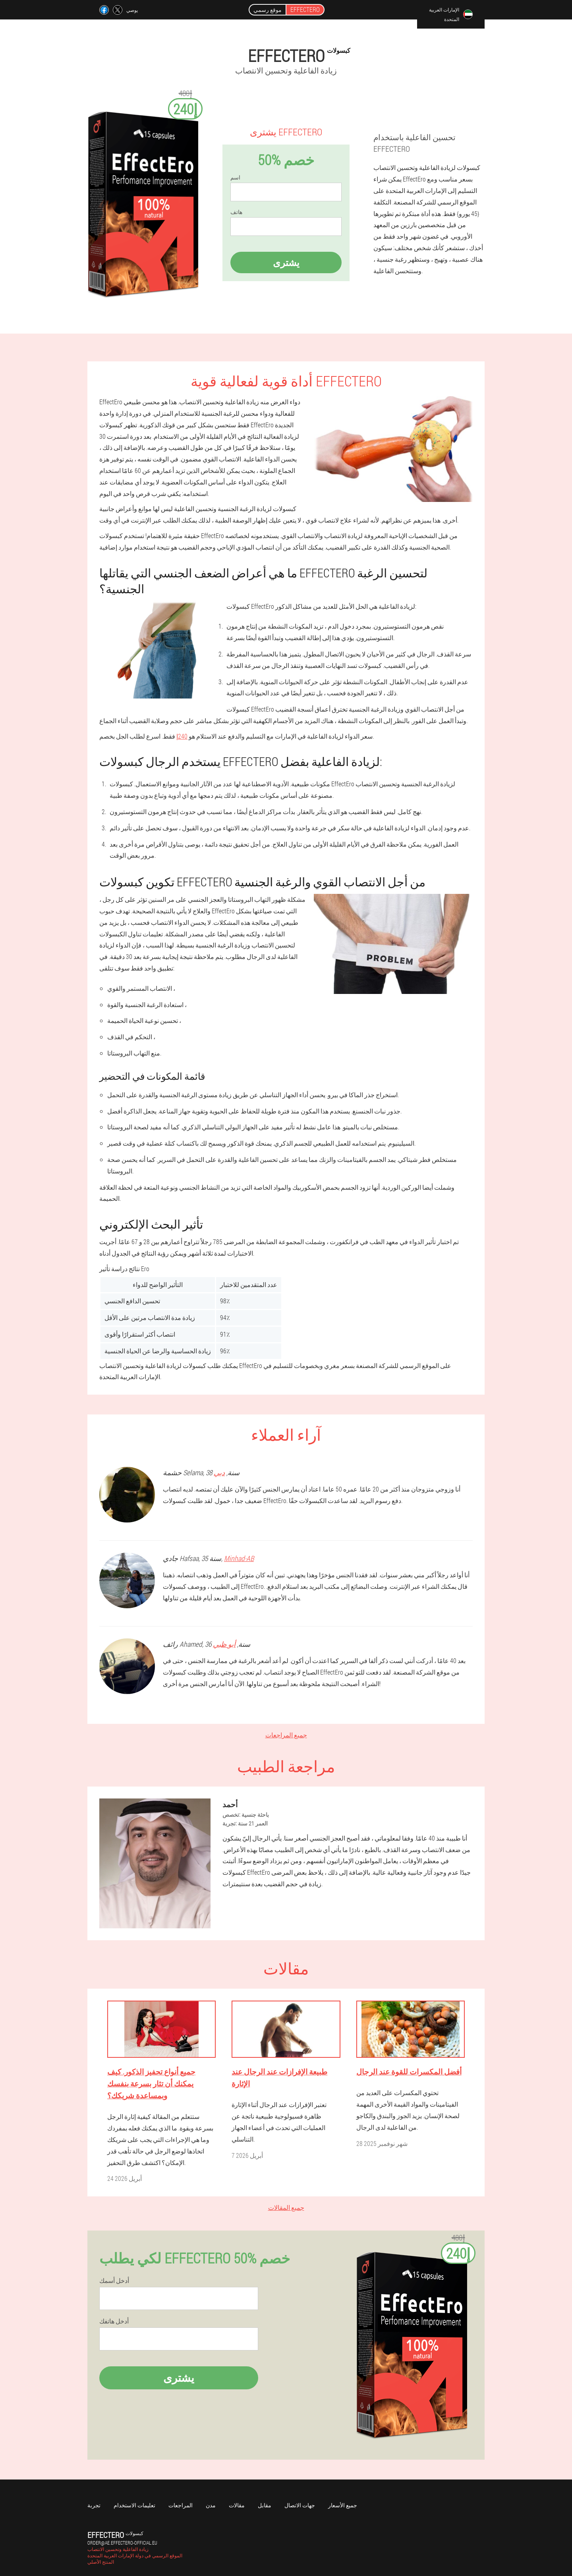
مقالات (237, 2505)
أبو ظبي (224, 1644)
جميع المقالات (286, 2207)
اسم (235, 177)
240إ (181, 736)
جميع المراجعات (286, 1735)
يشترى (286, 262)
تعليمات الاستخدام (134, 2505)
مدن (211, 2505)
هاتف (236, 212)
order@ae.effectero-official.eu (122, 2542)
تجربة (93, 2505)
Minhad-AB (239, 1558)
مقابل (264, 2505)
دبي (219, 1472)
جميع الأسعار (342, 2505)
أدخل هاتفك (114, 2321)
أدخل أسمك (114, 2280)
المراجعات (180, 2505)
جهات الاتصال (299, 2505)
